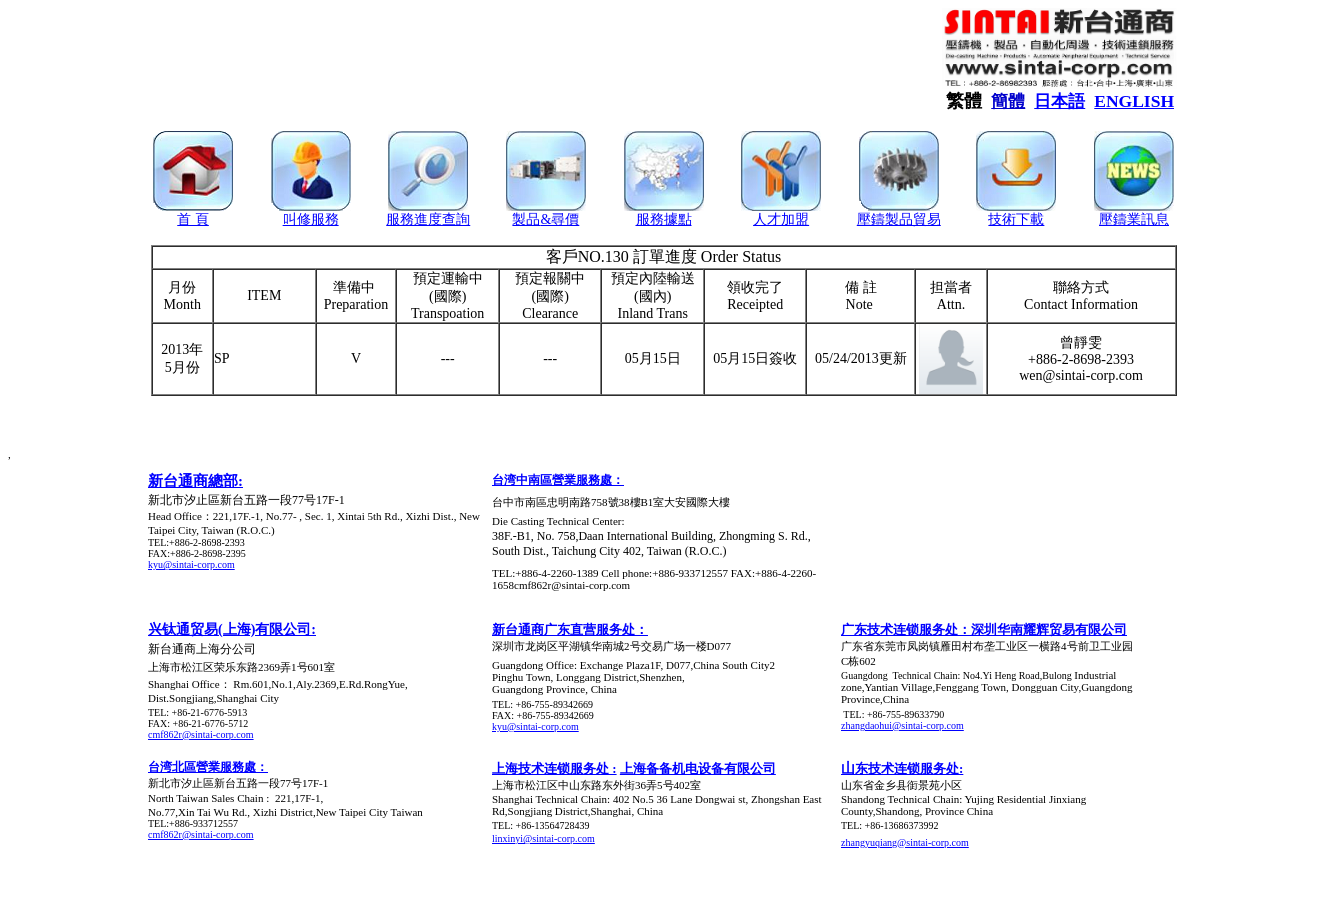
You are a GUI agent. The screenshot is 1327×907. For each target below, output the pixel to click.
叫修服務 (311, 219)
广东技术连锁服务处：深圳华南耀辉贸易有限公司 (984, 629)
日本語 (1059, 101)
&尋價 (559, 219)
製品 (526, 219)
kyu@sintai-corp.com (191, 564)
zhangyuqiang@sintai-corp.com (905, 842)
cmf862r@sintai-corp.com (201, 734)
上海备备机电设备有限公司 (698, 768)
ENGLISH (1134, 101)
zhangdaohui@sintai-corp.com (902, 725)
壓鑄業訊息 (1134, 219)
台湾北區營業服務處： (208, 767)
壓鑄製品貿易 (899, 219)
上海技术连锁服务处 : (554, 768)
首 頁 (193, 219)
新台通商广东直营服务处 (563, 629)
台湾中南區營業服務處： (558, 480)
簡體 (1008, 101)
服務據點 (664, 219)
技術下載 (1016, 219)
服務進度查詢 (428, 219)
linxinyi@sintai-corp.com (543, 838)
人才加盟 (781, 219)
